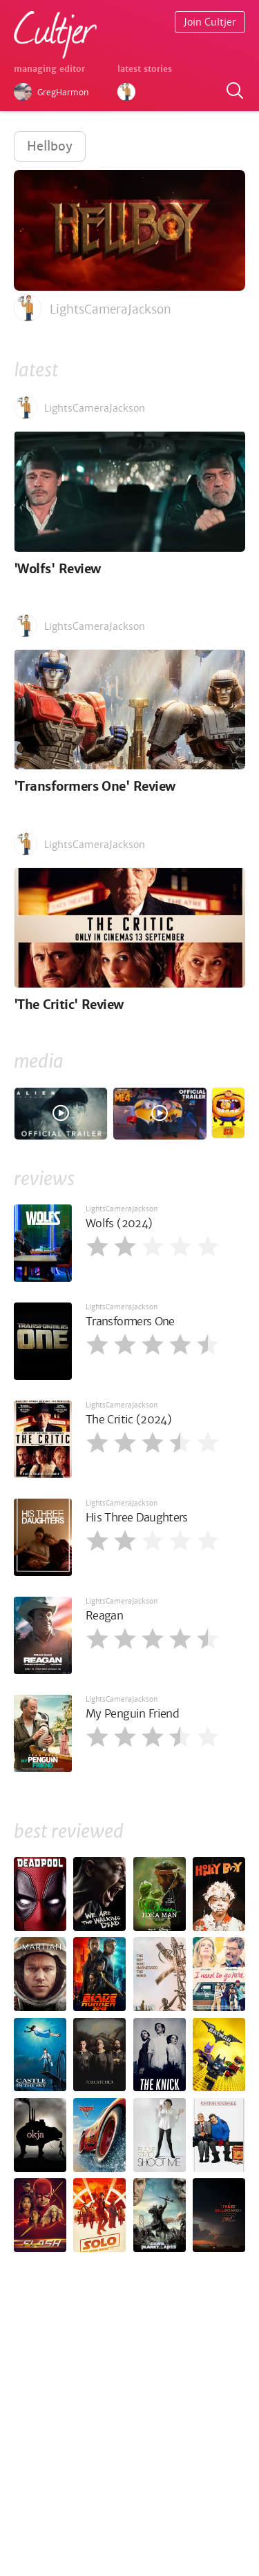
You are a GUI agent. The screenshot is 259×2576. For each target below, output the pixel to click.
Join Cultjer (210, 22)
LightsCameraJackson (121, 1208)
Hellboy (50, 146)
